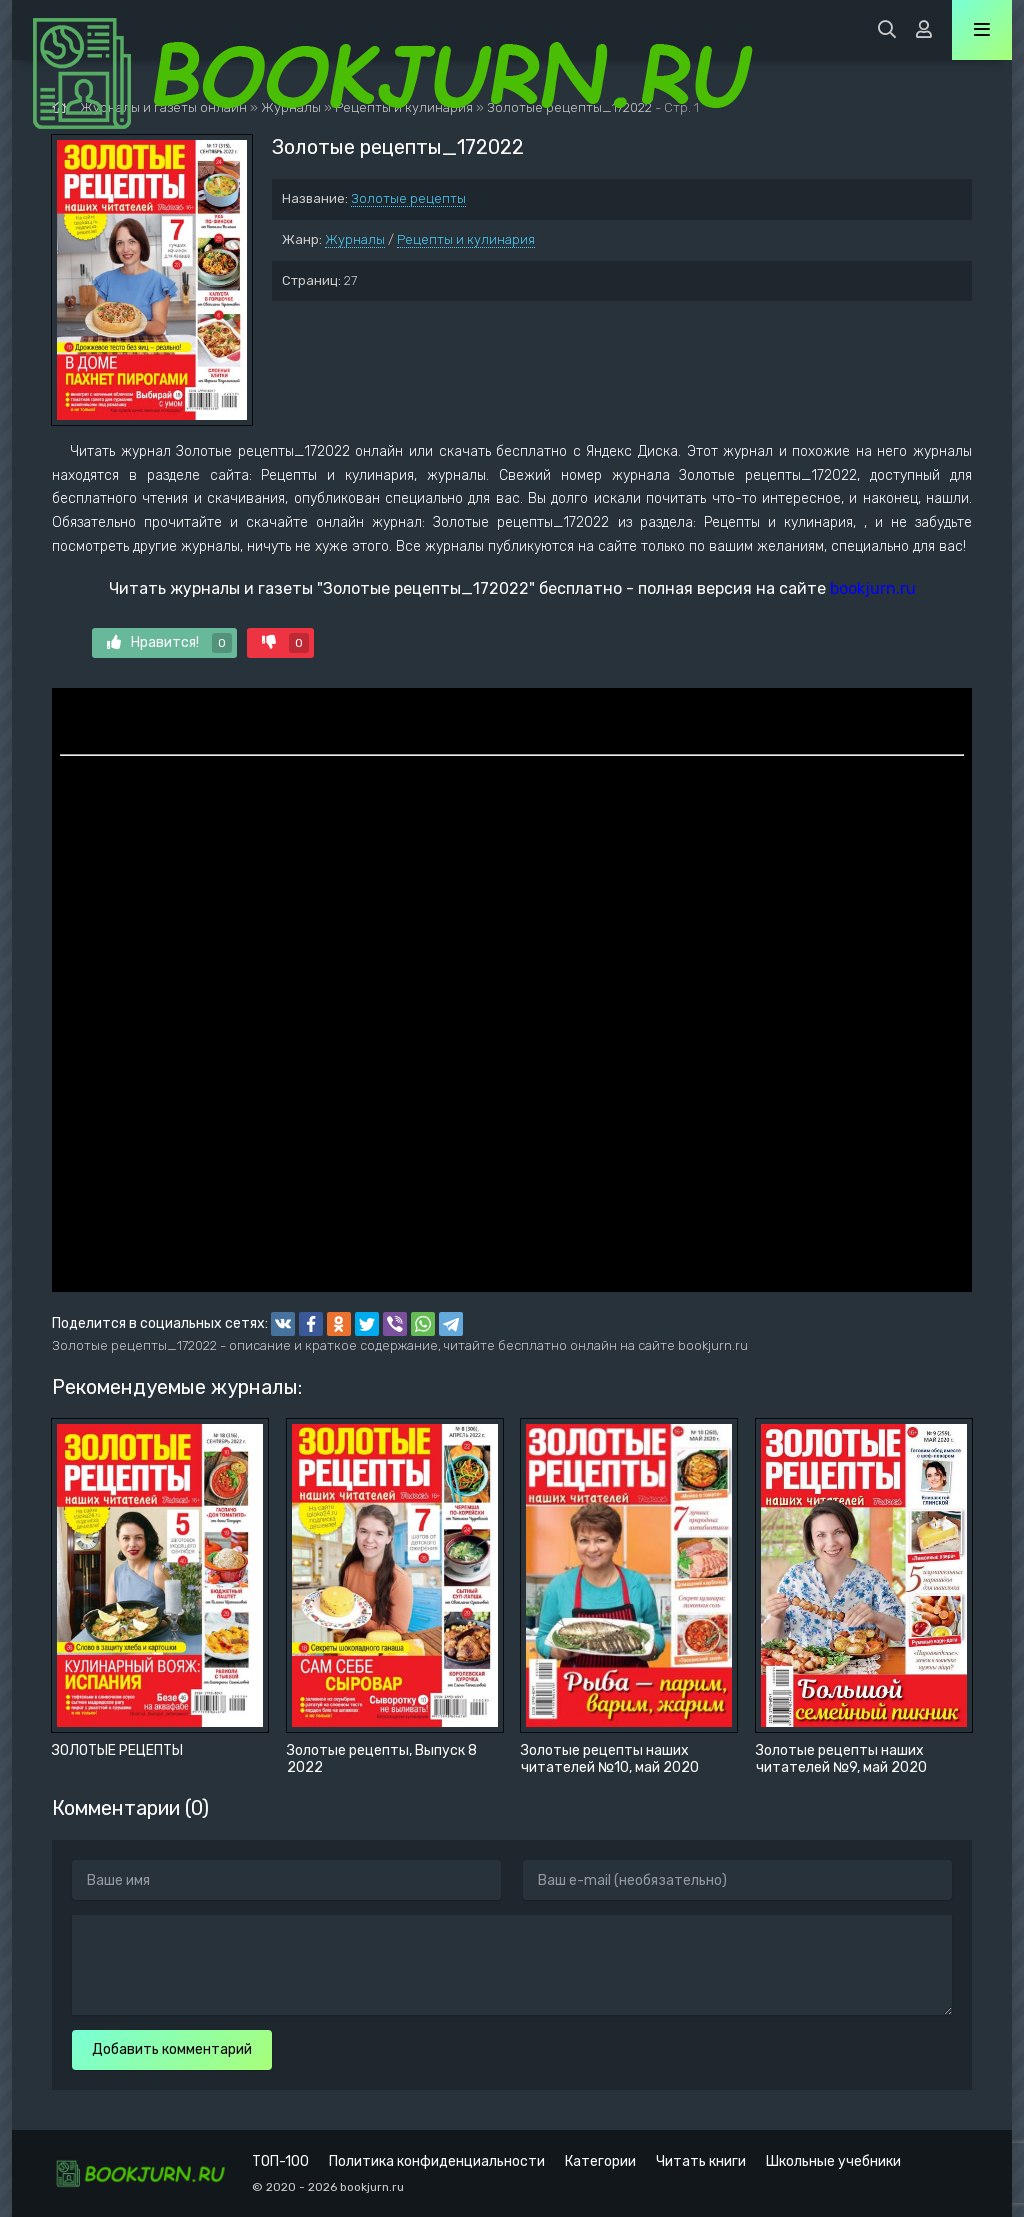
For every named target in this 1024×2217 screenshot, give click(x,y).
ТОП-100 (280, 2161)
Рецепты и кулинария (466, 239)
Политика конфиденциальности (437, 2161)
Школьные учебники (833, 2161)
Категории (600, 2161)
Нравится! (169, 643)
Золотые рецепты (408, 198)
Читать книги (701, 2161)
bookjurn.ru (873, 588)
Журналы (355, 239)
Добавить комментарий (172, 2049)
